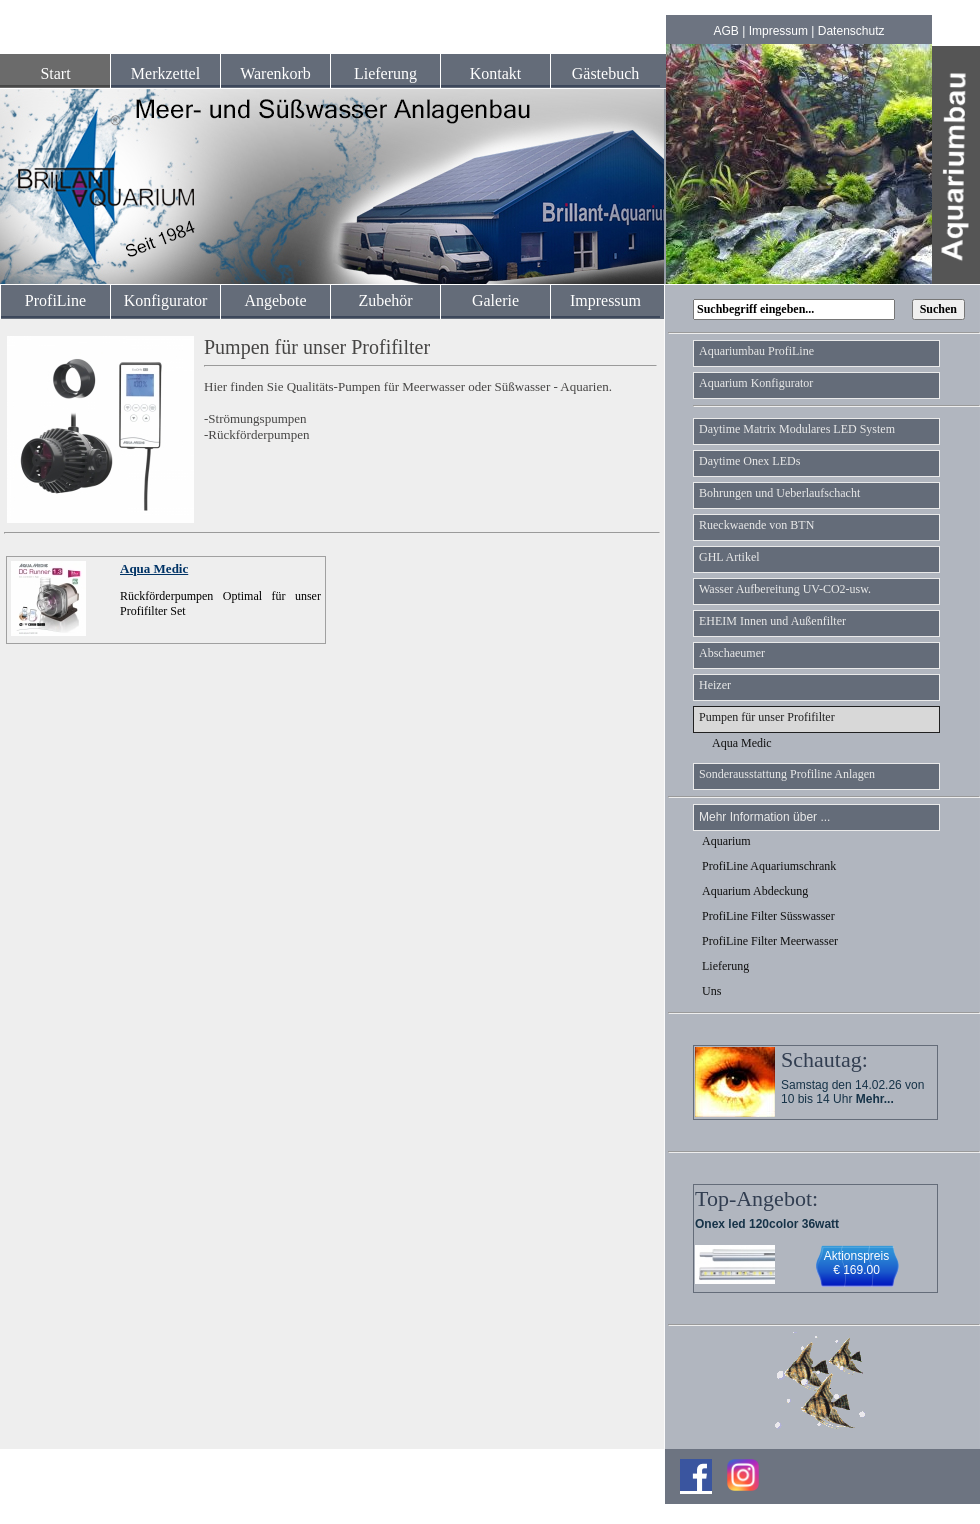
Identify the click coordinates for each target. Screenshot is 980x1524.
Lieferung (385, 73)
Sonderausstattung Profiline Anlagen (787, 774)
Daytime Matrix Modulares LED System (797, 429)
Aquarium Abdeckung (755, 891)
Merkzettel (165, 73)
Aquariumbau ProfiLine (756, 351)
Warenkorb (275, 73)
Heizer (715, 685)
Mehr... (875, 1099)
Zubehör (385, 300)
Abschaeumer (732, 653)
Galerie (495, 300)
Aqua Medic (154, 568)
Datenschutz (851, 31)
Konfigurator (166, 300)
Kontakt (496, 73)
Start (55, 73)
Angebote (275, 300)
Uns (711, 991)
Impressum (778, 31)
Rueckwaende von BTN (756, 525)
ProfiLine (55, 300)
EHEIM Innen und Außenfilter (772, 621)
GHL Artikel (729, 557)
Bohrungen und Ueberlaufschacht (779, 493)
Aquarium (726, 841)
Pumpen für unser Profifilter (767, 717)
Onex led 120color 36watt (767, 1224)
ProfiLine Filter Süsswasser (768, 916)
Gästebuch (606, 73)
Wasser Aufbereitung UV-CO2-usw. (785, 589)
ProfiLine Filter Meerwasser (770, 941)
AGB (726, 31)
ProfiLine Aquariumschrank (769, 866)
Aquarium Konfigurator (756, 383)
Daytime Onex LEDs (749, 461)
